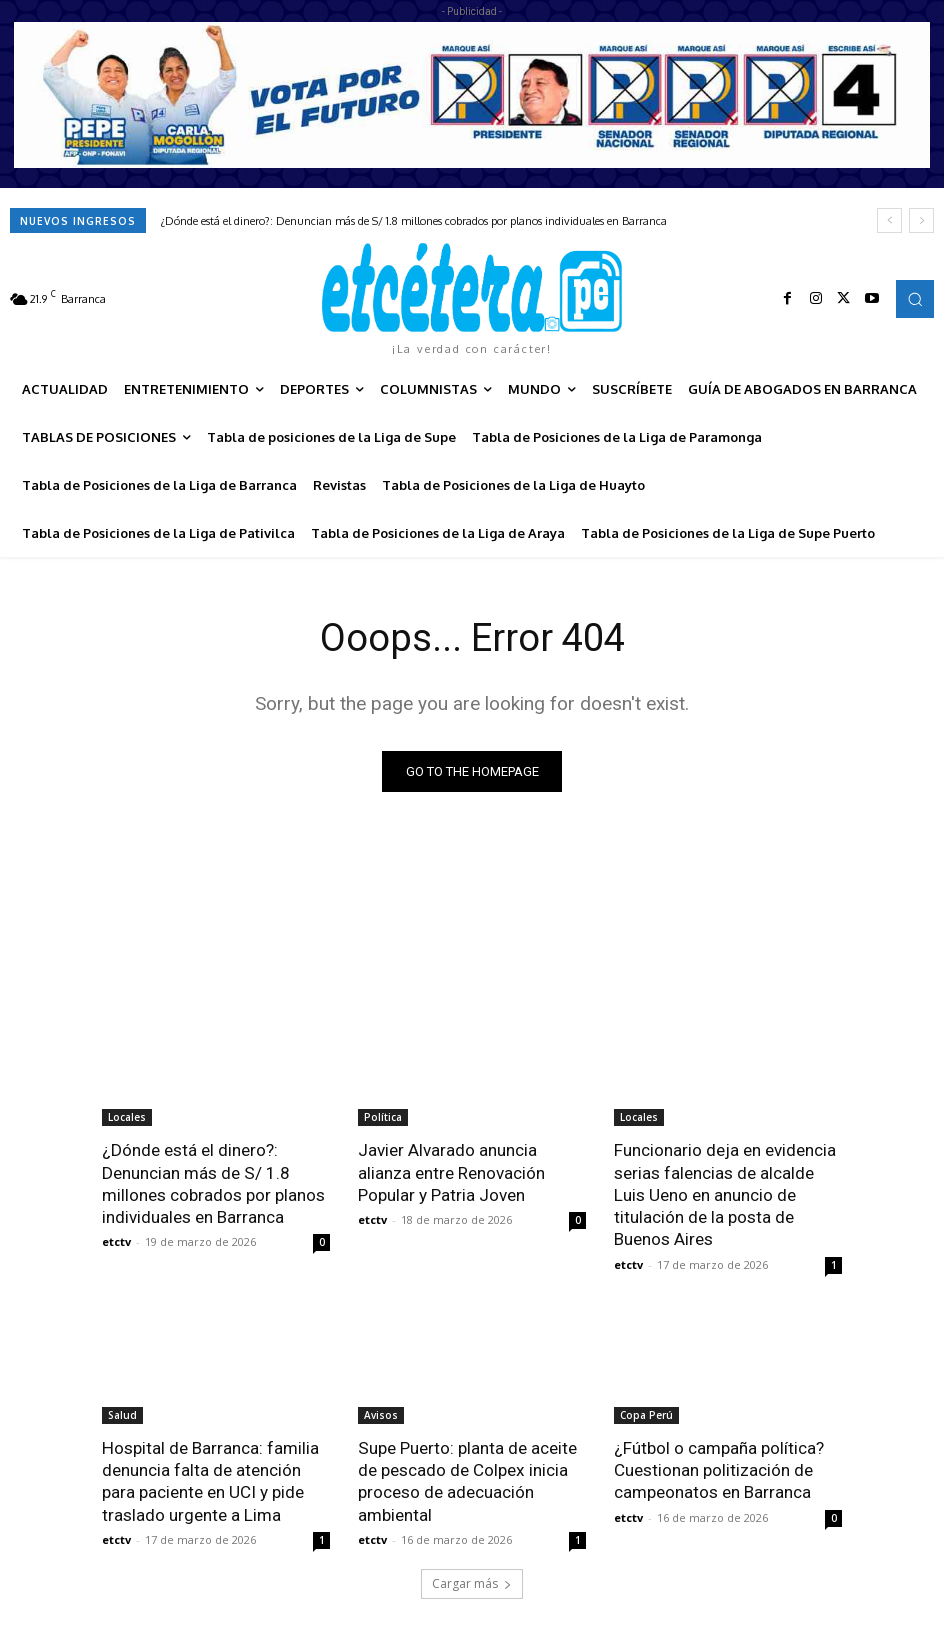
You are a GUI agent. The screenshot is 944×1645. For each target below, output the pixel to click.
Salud (122, 1414)
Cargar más (472, 1581)
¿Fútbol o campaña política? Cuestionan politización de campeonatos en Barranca (719, 1469)
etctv (116, 1241)
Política (383, 1117)
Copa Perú (646, 1414)
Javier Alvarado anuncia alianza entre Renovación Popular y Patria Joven (451, 1172)
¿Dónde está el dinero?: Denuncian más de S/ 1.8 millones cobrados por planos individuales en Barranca (414, 221)
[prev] (889, 220)
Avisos (381, 1414)
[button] (915, 299)
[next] (921, 220)
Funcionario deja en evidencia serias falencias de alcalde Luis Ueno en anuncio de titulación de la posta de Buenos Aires (725, 1194)
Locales (127, 1117)
